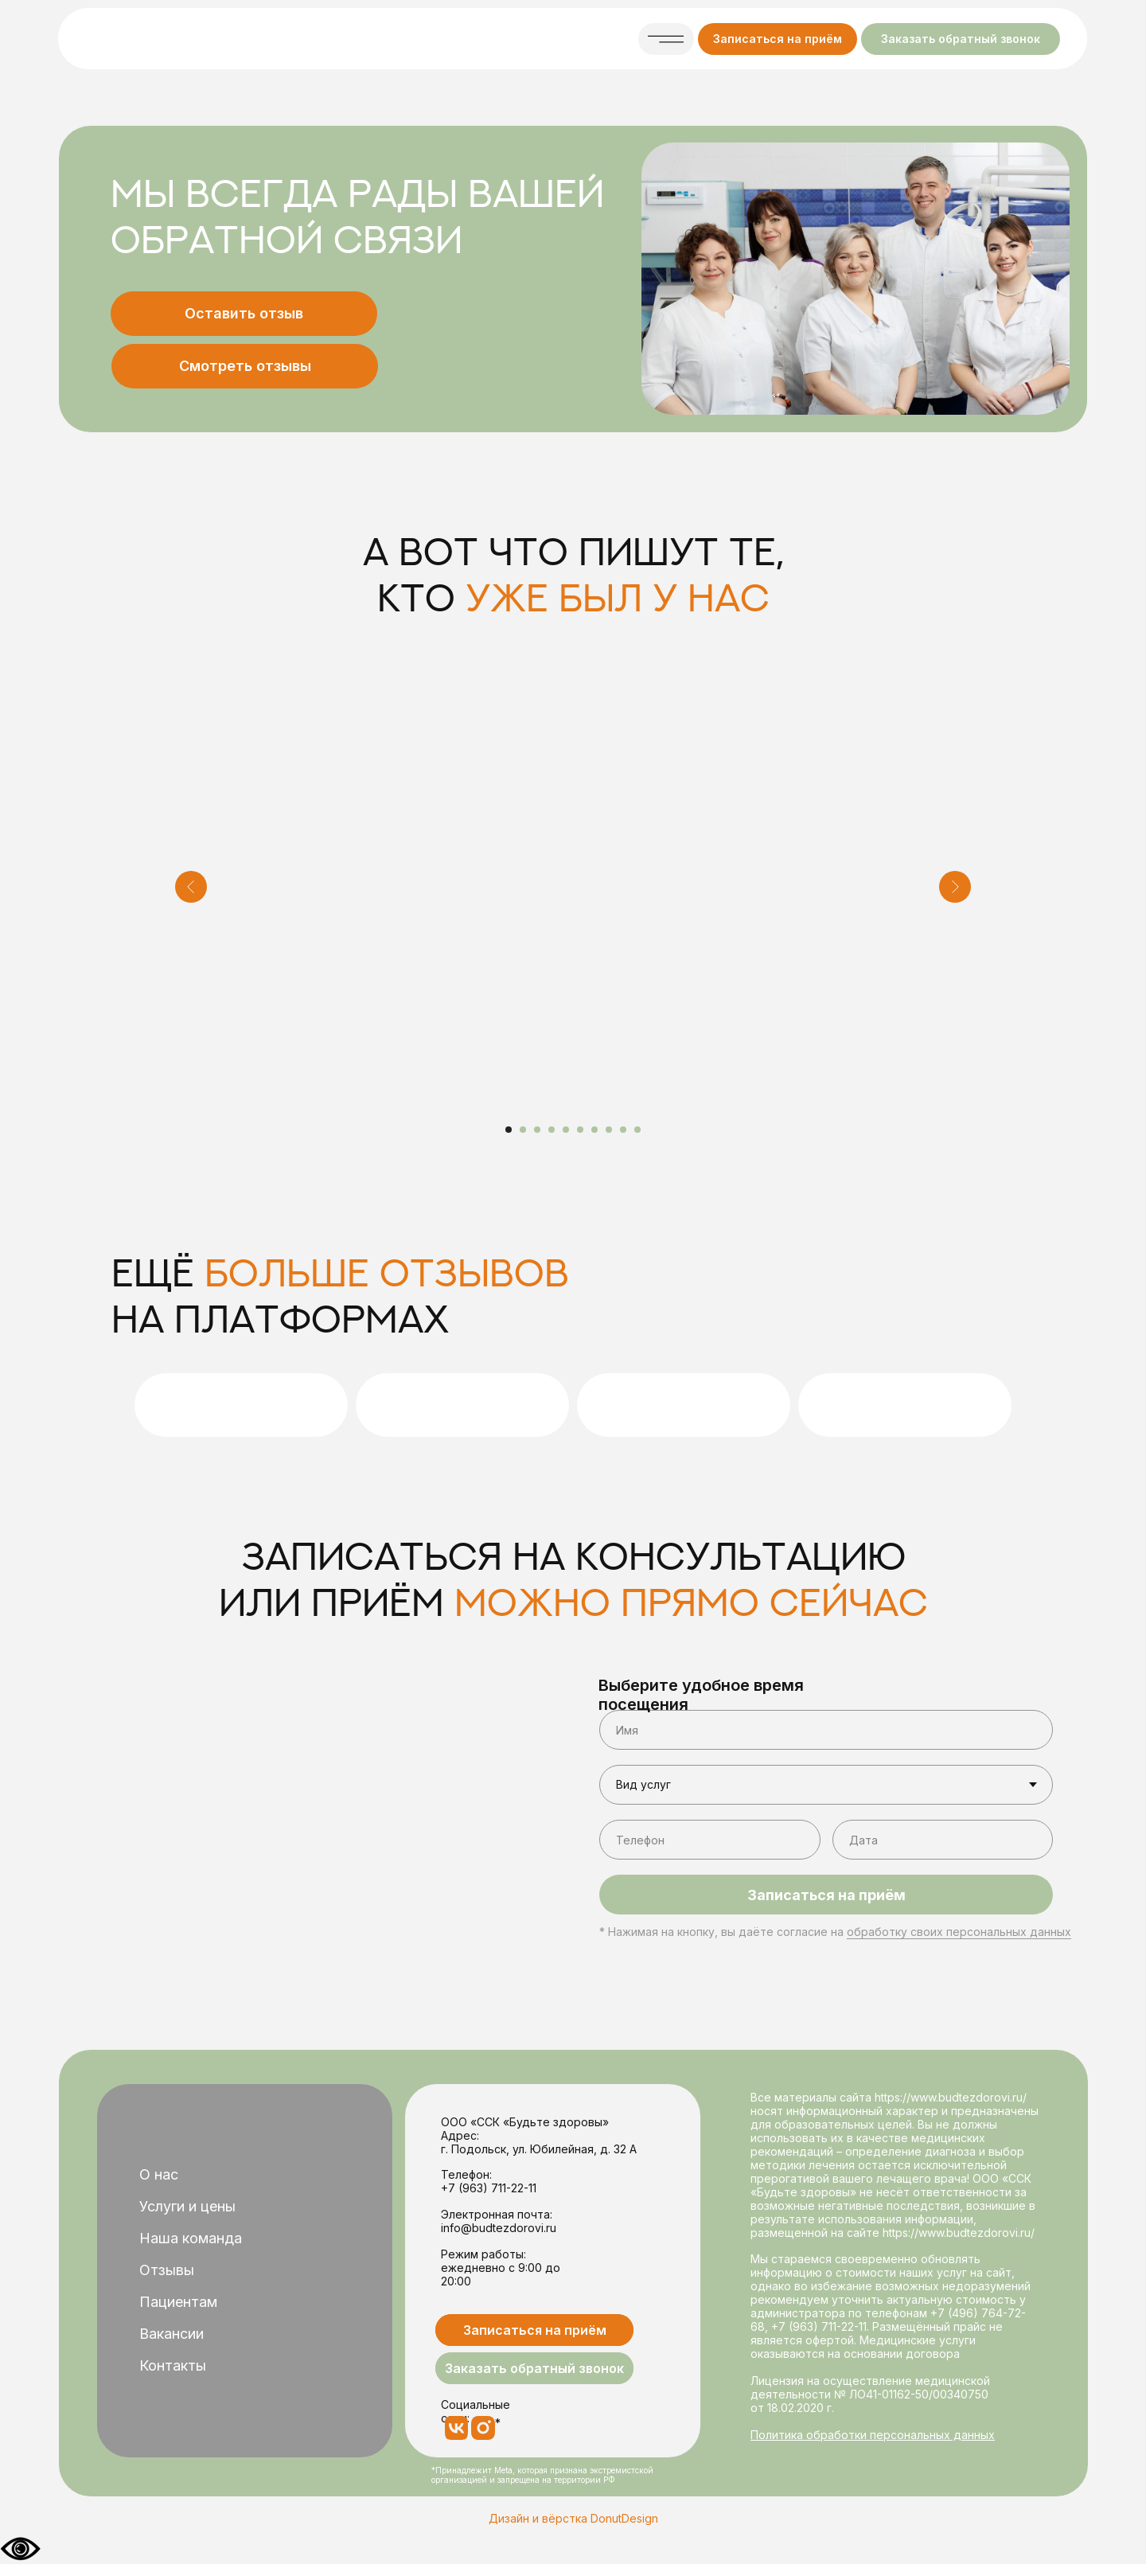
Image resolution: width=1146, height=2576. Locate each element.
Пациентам (178, 2301)
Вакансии (171, 2333)
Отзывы (166, 2270)
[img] (192, 38)
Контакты (172, 2365)
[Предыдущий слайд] (191, 887)
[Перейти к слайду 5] (566, 1129)
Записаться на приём (826, 1895)
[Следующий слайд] (955, 887)
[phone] (710, 1840)
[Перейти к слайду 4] (551, 1129)
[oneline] (943, 1840)
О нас (158, 2174)
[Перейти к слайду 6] (580, 1129)
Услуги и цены (187, 2206)
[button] (777, 39)
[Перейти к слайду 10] (637, 1129)
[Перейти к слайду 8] (609, 1129)
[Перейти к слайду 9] (623, 1129)
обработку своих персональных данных (959, 1931)
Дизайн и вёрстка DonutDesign (573, 2518)
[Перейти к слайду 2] (523, 1129)
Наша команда (190, 2238)
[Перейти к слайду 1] (508, 1129)
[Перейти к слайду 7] (594, 1129)
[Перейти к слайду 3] (537, 1129)
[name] (826, 1730)
